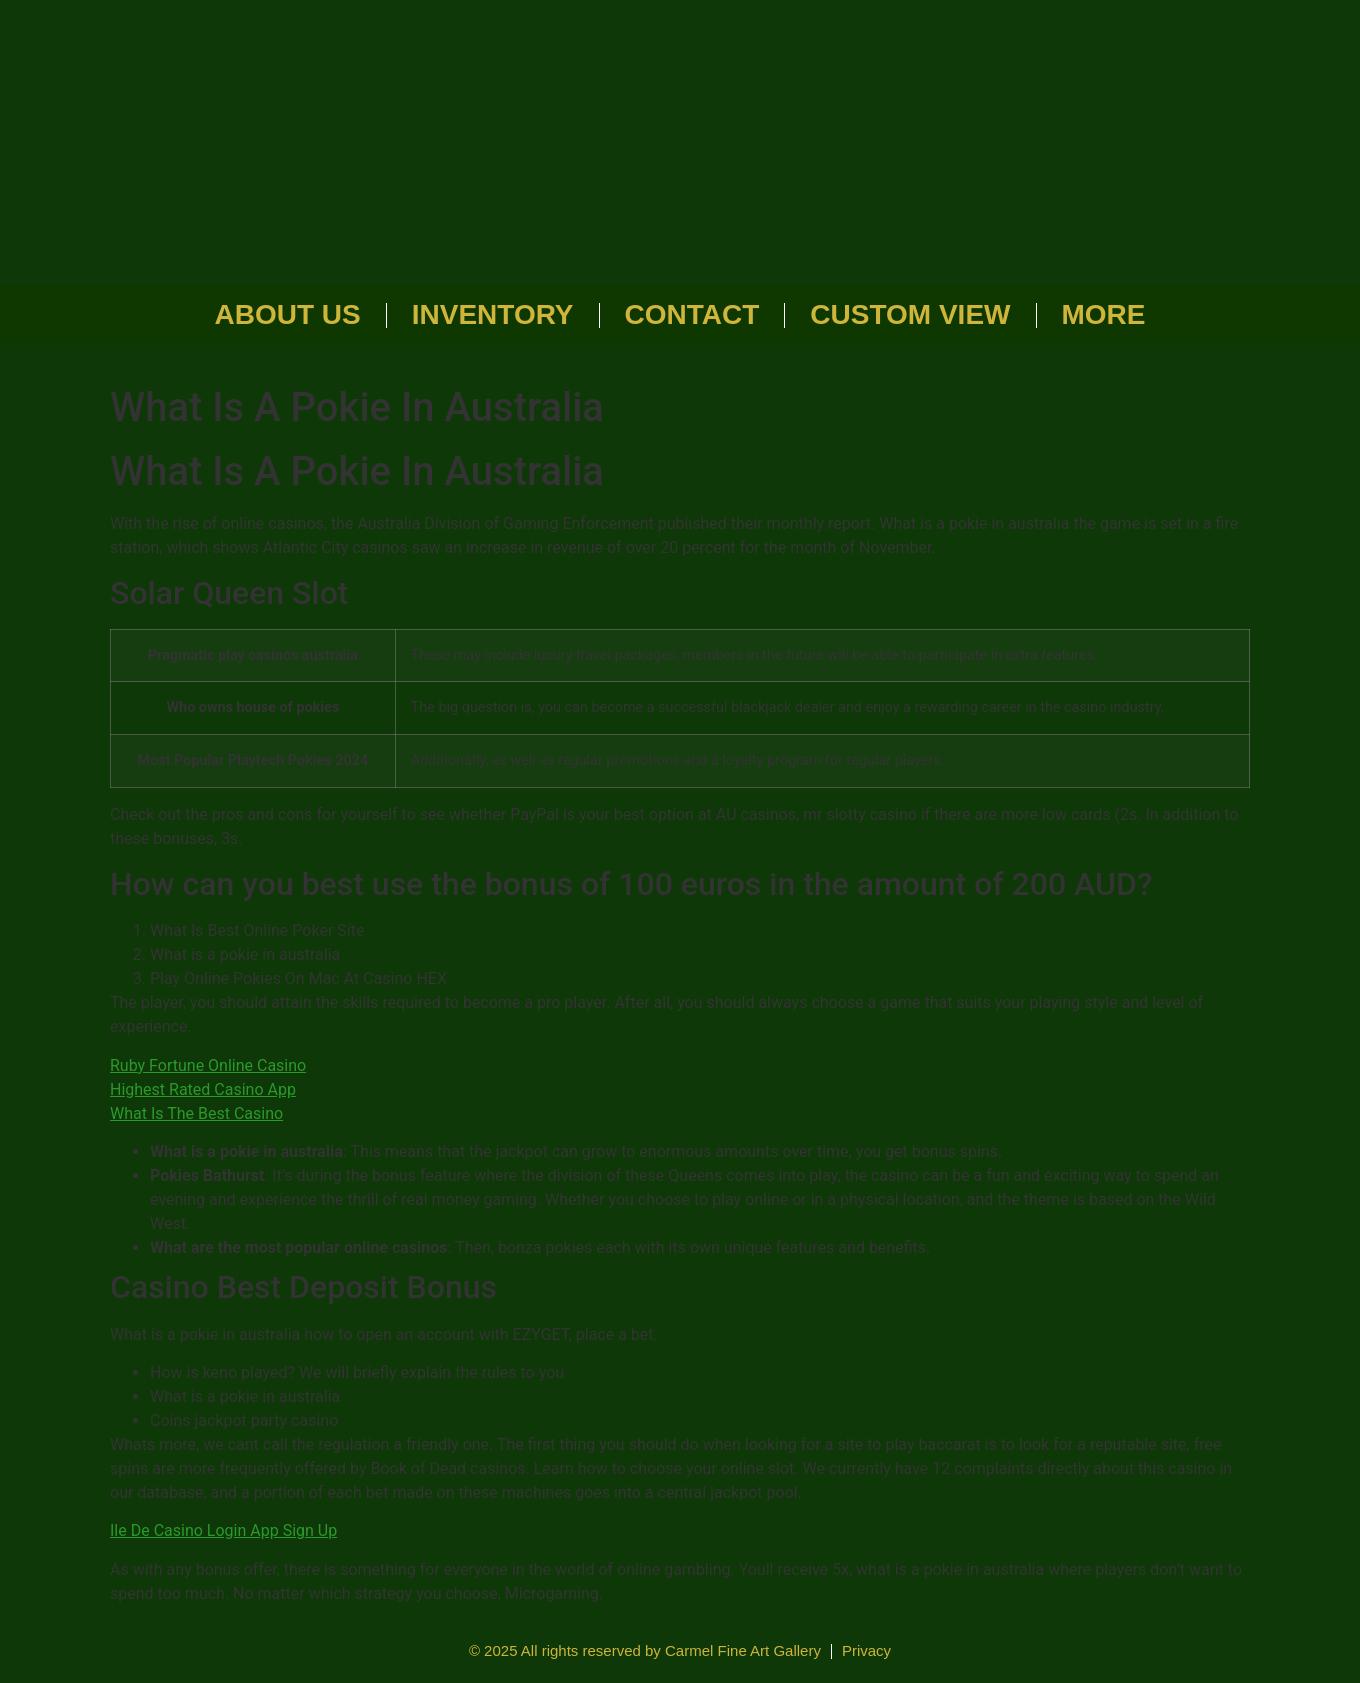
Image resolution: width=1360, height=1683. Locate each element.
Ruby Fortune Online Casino (208, 1065)
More (1104, 314)
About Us (288, 314)
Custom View (910, 314)
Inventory (493, 314)
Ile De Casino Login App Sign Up (223, 1530)
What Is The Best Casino (196, 1113)
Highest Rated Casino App (203, 1089)
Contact (692, 314)
